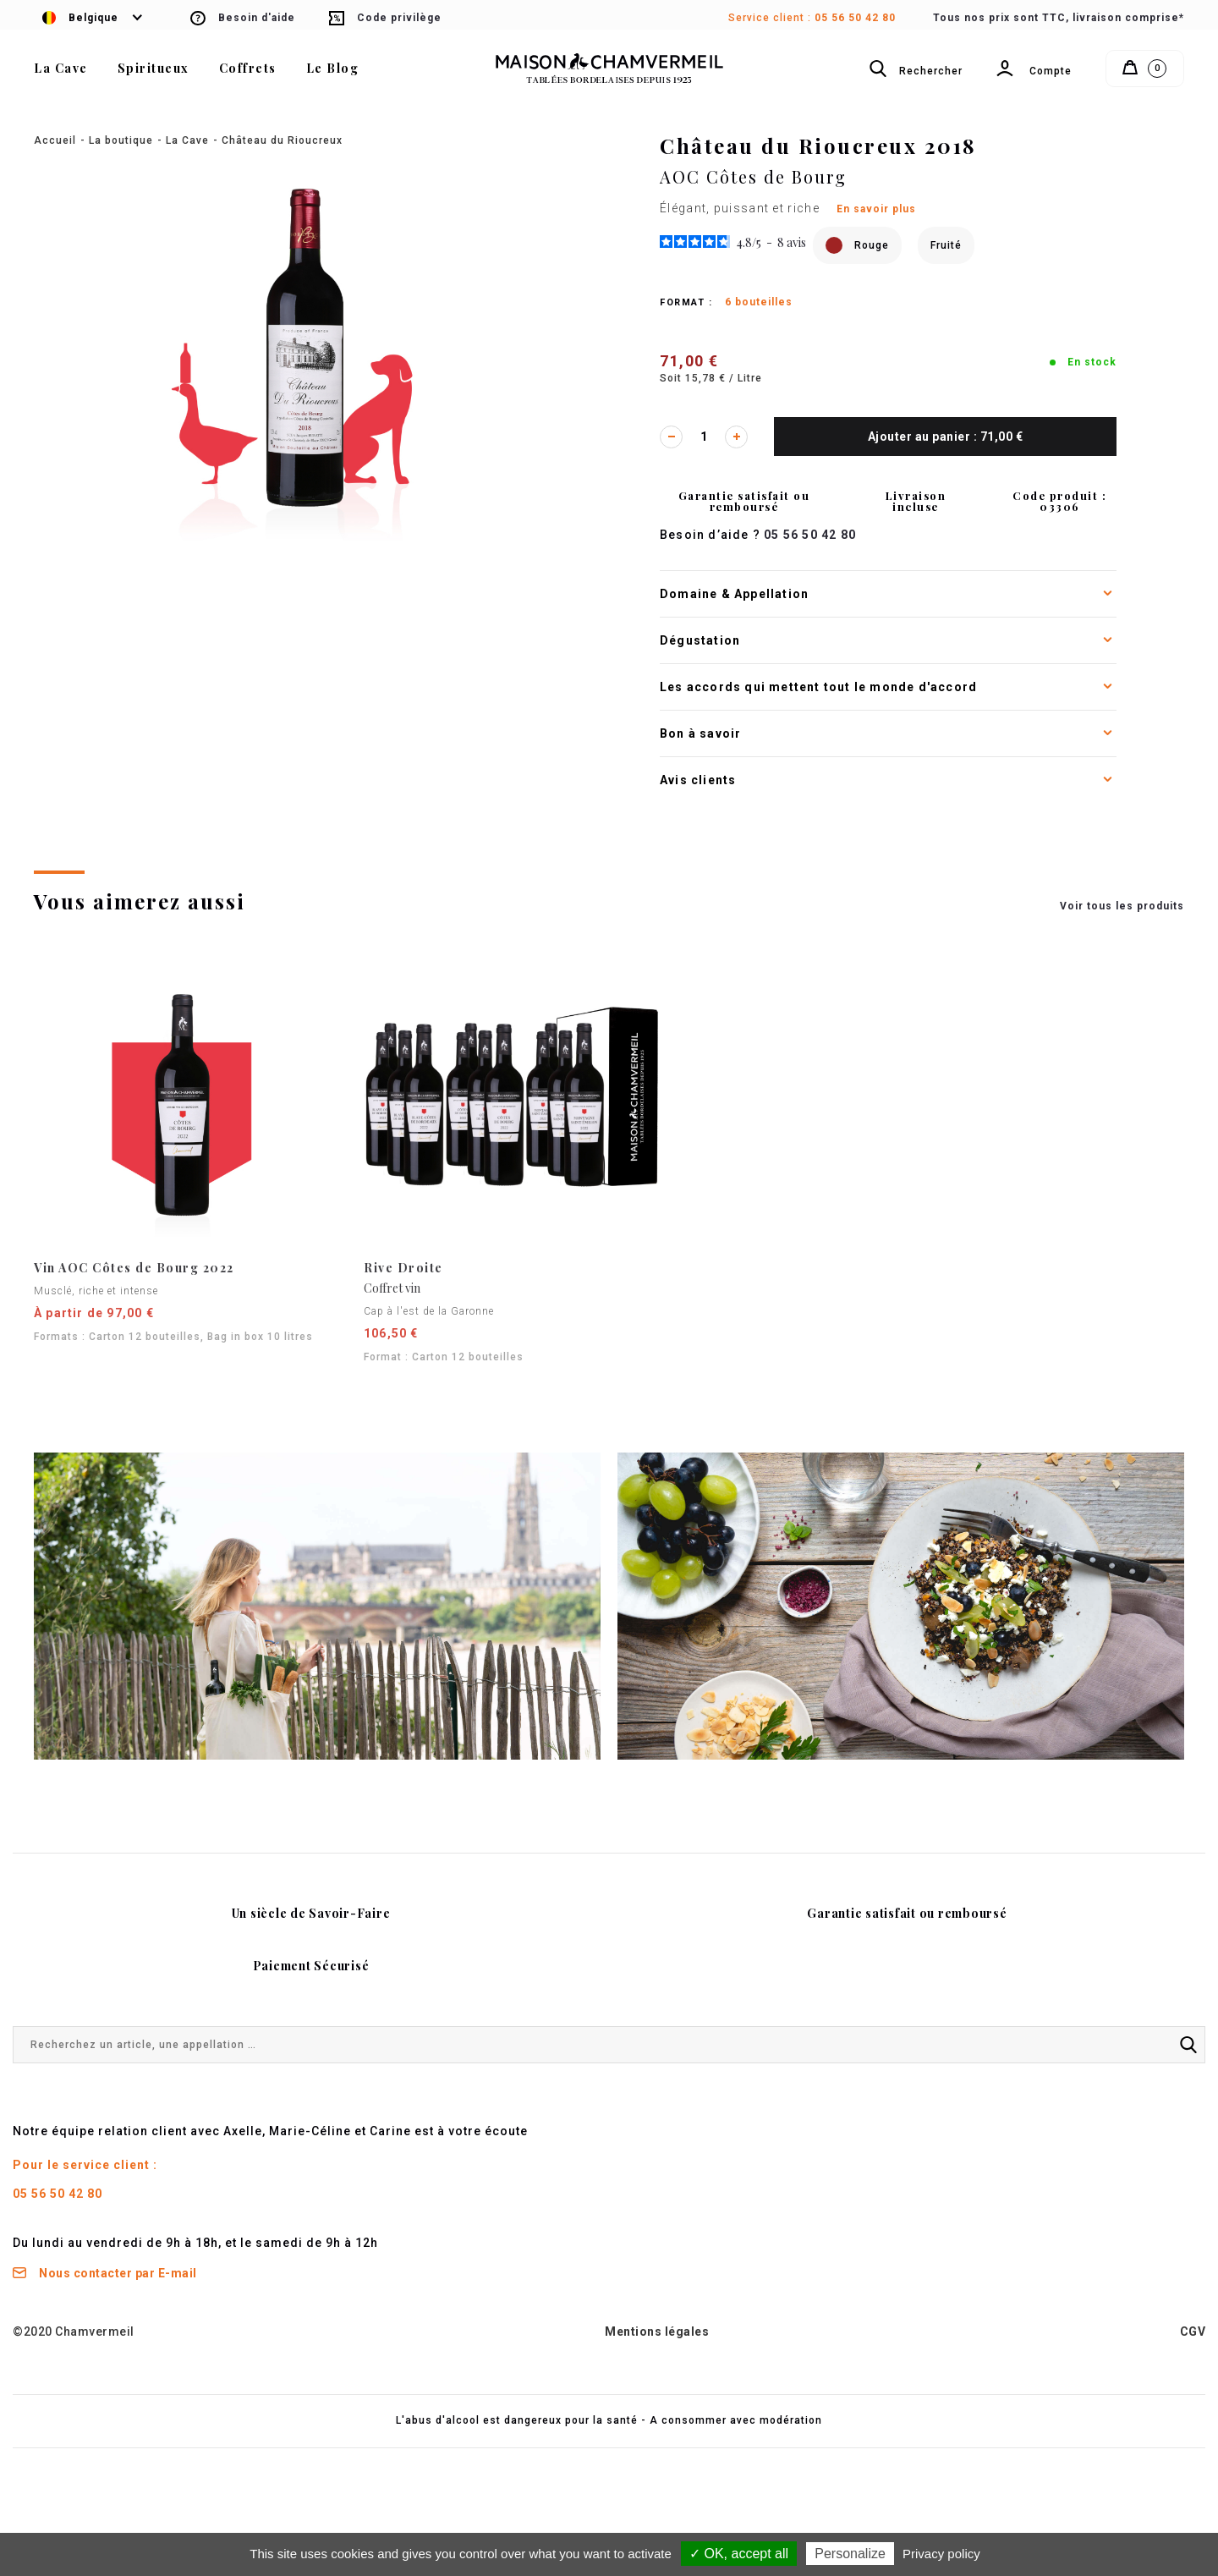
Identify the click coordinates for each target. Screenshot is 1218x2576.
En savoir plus (876, 209)
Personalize (850, 2553)
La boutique (121, 140)
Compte (1033, 72)
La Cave (187, 140)
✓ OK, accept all (738, 2553)
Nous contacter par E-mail (105, 2273)
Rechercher (915, 69)
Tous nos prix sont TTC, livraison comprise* (1058, 18)
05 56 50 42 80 (855, 18)
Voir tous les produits (1122, 906)
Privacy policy (941, 2553)
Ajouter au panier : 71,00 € (945, 436)
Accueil (55, 140)
